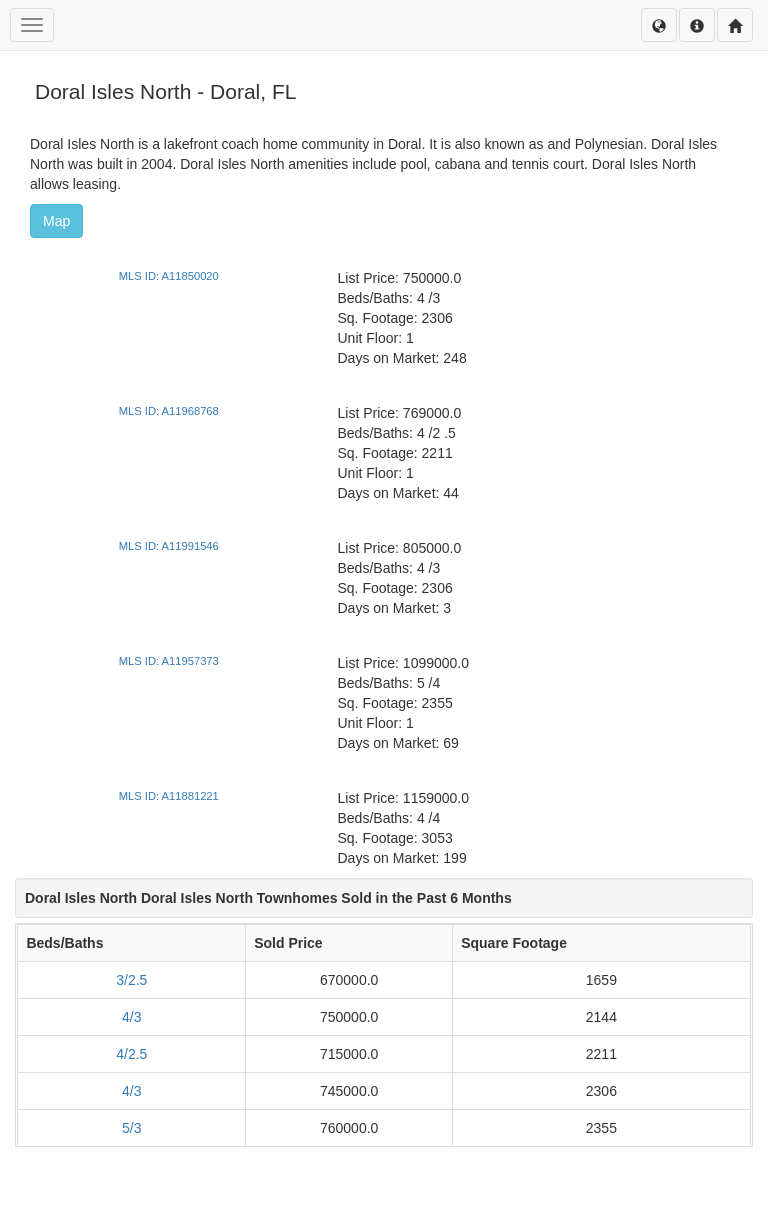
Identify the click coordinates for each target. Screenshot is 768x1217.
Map (56, 221)
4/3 (131, 1017)
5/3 (131, 1128)
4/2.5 (131, 1054)
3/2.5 (131, 980)
